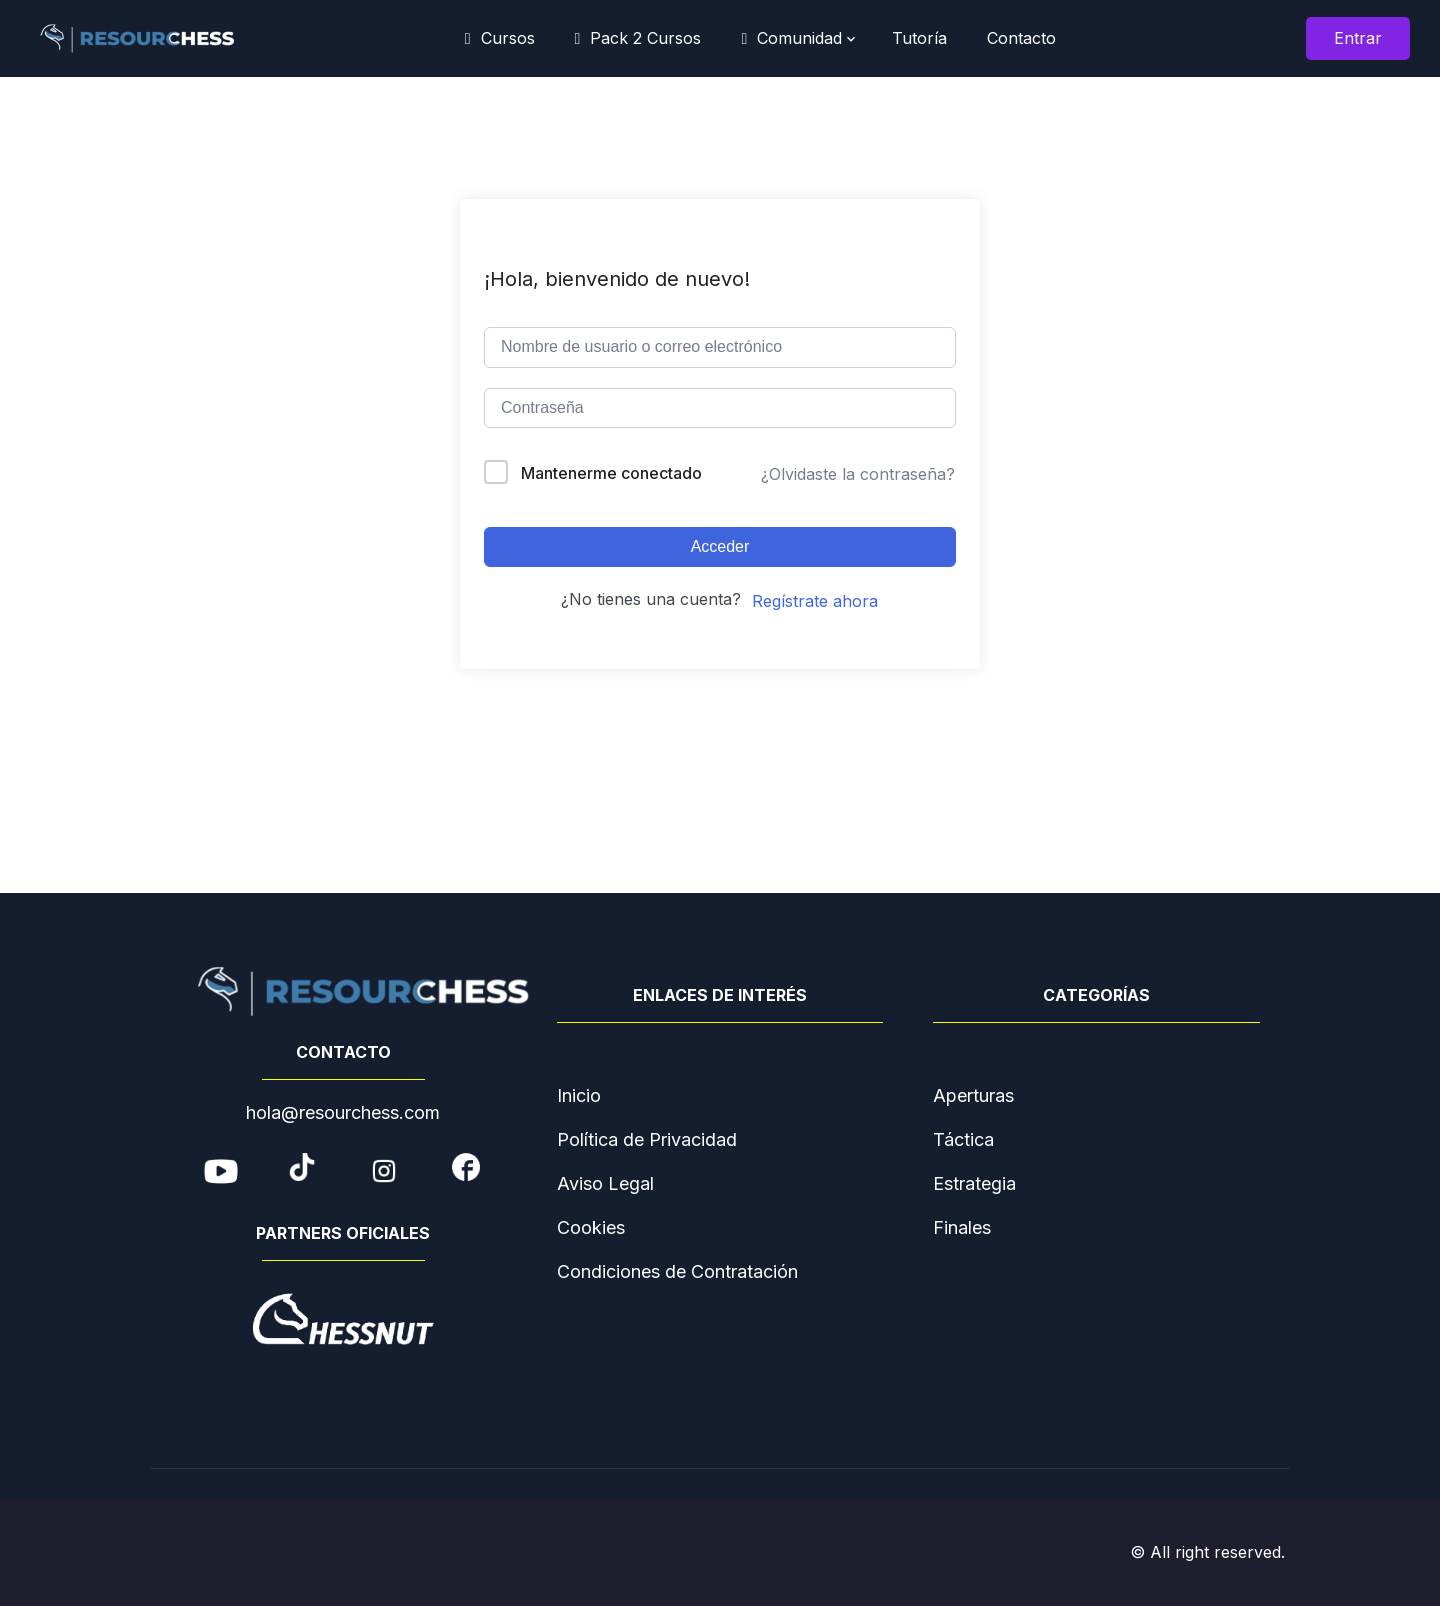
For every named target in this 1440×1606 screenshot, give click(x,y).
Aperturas (973, 1095)
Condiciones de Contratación (677, 1271)
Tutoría (914, 38)
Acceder (720, 546)
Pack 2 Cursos (638, 38)
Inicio (579, 1095)
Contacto (1021, 38)
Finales (962, 1227)
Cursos (500, 38)
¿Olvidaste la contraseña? (858, 474)
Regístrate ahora (815, 601)
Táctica (963, 1139)
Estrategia (974, 1183)
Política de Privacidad (647, 1139)
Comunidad (791, 38)
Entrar (1358, 38)
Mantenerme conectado (611, 473)
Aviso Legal (605, 1183)
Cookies (591, 1227)
